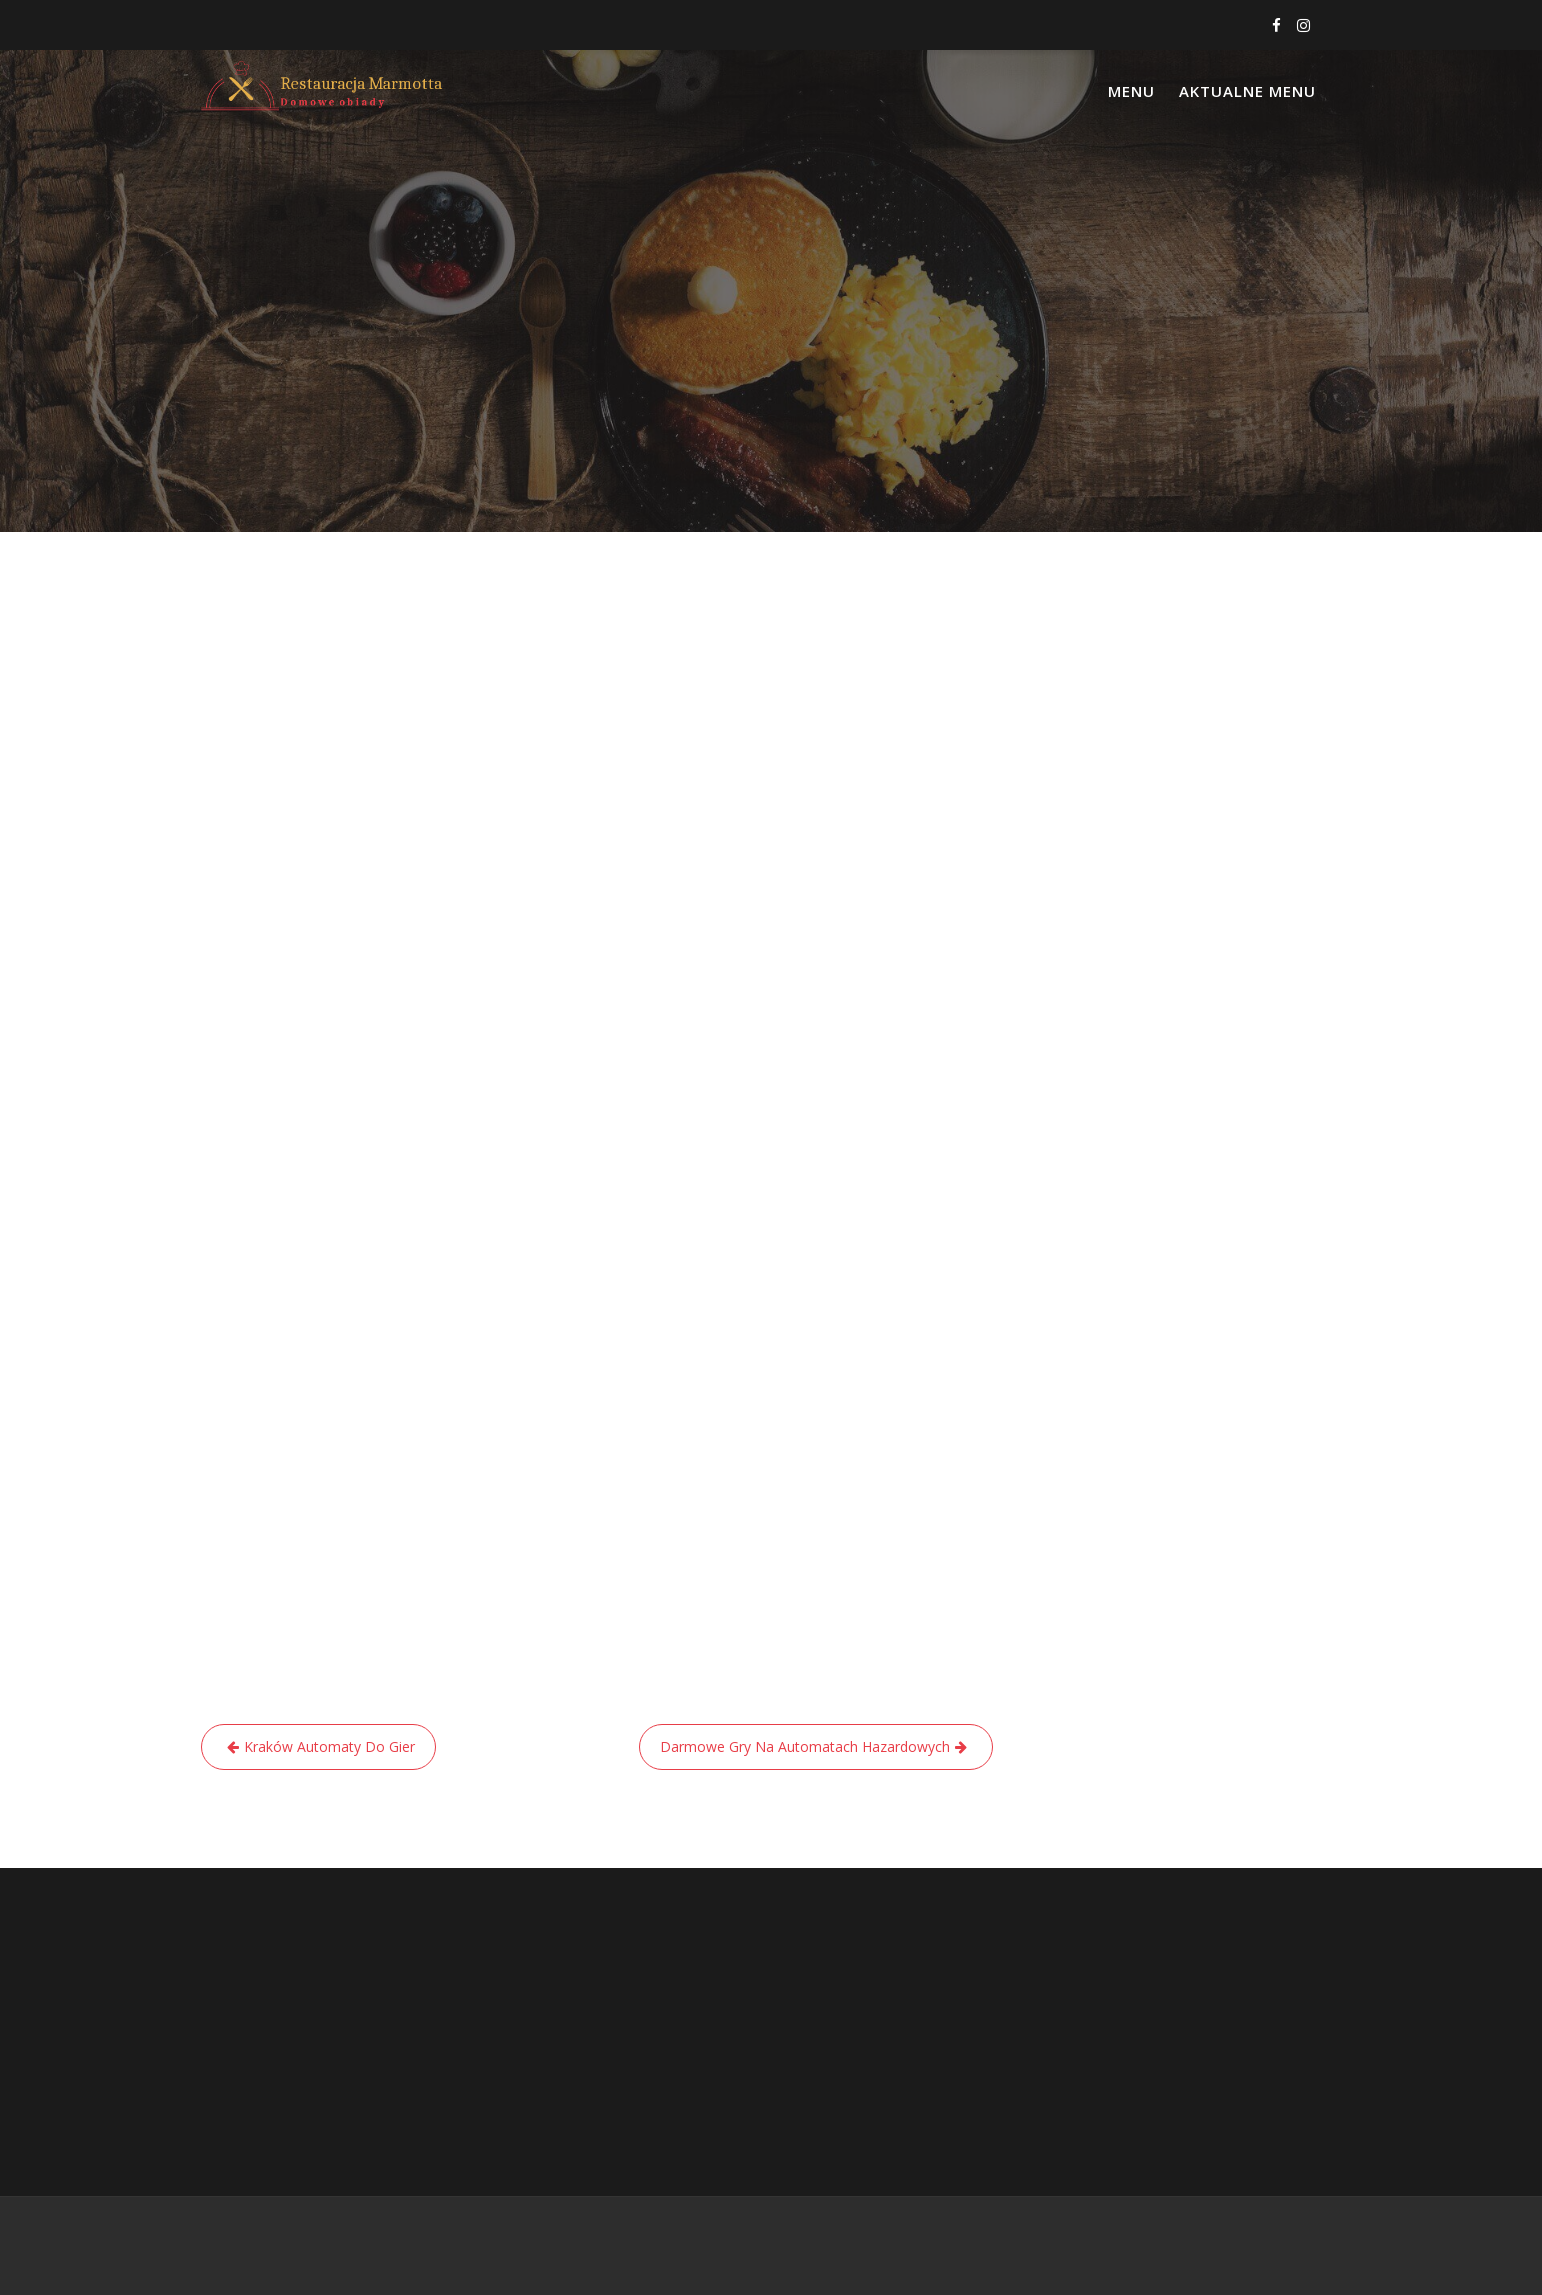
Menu (1131, 91)
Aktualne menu (1247, 91)
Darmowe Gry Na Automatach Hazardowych (805, 1746)
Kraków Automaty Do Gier (329, 1746)
